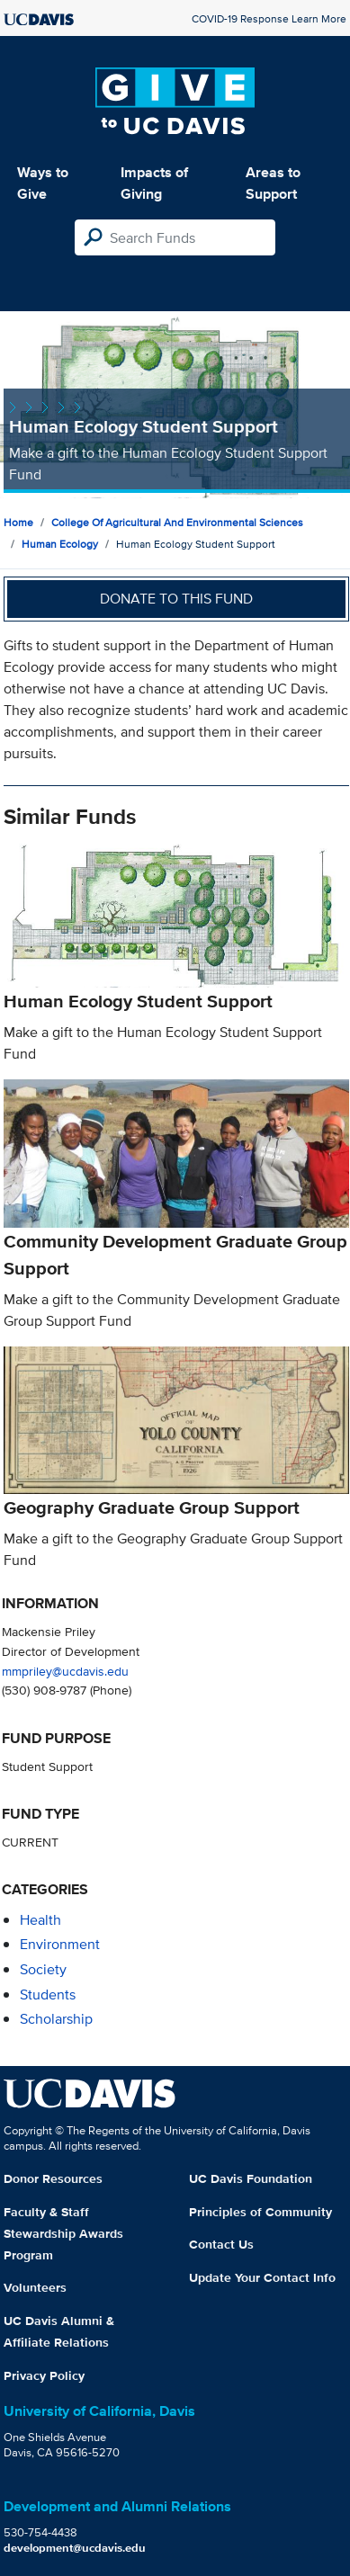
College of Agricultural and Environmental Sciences (177, 522)
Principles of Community (260, 2212)
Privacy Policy (44, 2375)
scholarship (56, 2018)
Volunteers (35, 2287)
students (48, 1994)
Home (18, 522)
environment (60, 1944)
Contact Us (221, 2244)
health (40, 1920)
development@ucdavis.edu (75, 2547)
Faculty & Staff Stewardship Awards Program (63, 2233)
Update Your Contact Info (262, 2277)
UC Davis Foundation (250, 2178)
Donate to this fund (176, 598)
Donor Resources (53, 2178)
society (43, 1969)
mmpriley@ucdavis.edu (65, 1670)
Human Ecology (60, 543)
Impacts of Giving (154, 183)
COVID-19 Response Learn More (269, 18)
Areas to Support (273, 183)
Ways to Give (42, 183)
